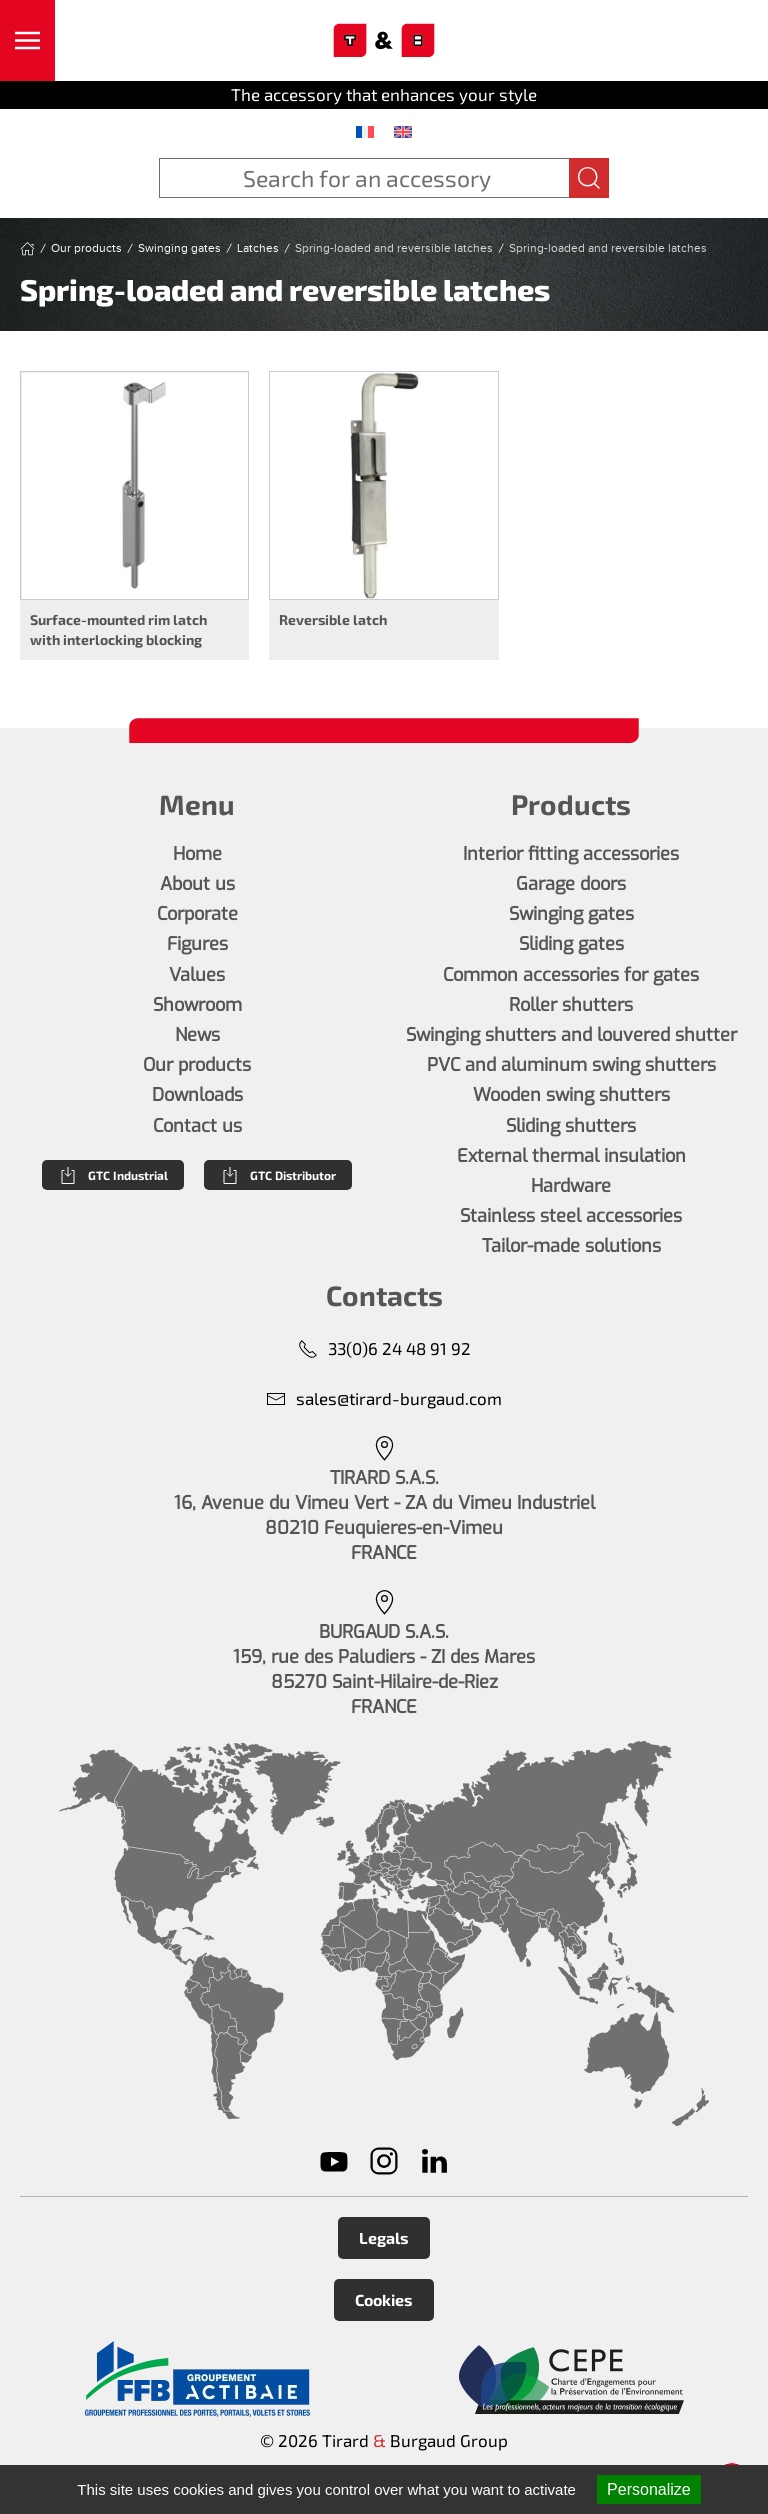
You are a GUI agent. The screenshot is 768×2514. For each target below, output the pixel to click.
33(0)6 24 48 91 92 (384, 1348)
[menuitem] (365, 131)
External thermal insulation (571, 1156)
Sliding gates (571, 944)
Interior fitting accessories (571, 854)
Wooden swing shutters (571, 1095)
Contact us (197, 1126)
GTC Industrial (113, 1175)
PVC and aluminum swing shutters (571, 1065)
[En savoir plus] (197, 2379)
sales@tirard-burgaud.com (384, 1398)
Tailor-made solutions (571, 1246)
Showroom (197, 1005)
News (197, 1035)
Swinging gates (571, 914)
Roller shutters (571, 1005)
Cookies (384, 2299)
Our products (197, 1065)
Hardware (571, 1186)
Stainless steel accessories (571, 1216)
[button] (27, 40)
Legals (384, 2237)
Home (197, 854)
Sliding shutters (571, 1126)
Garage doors (571, 884)
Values (197, 975)
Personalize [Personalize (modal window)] (649, 2489)
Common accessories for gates (571, 975)
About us (197, 884)
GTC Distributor (278, 1175)
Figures (197, 944)
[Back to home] (384, 41)
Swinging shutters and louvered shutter (571, 1035)
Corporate (197, 914)
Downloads (197, 1095)
